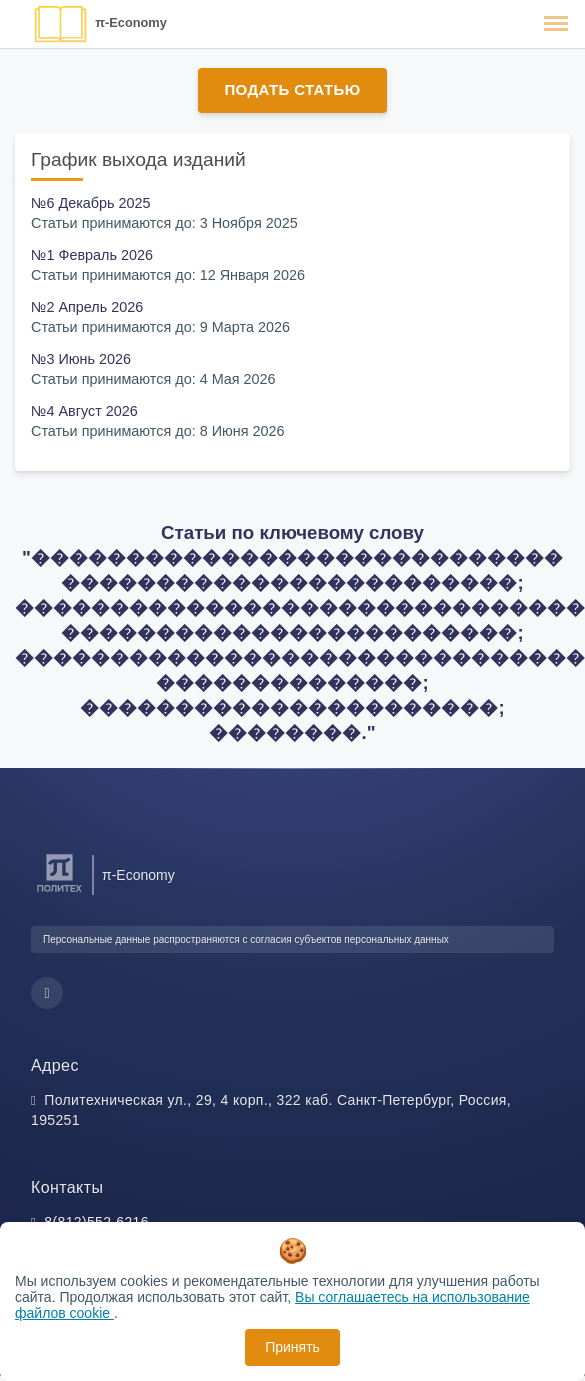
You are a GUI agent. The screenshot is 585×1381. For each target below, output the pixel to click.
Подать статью (292, 89)
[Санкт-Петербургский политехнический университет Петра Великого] (59, 892)
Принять (292, 1347)
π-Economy (131, 22)
